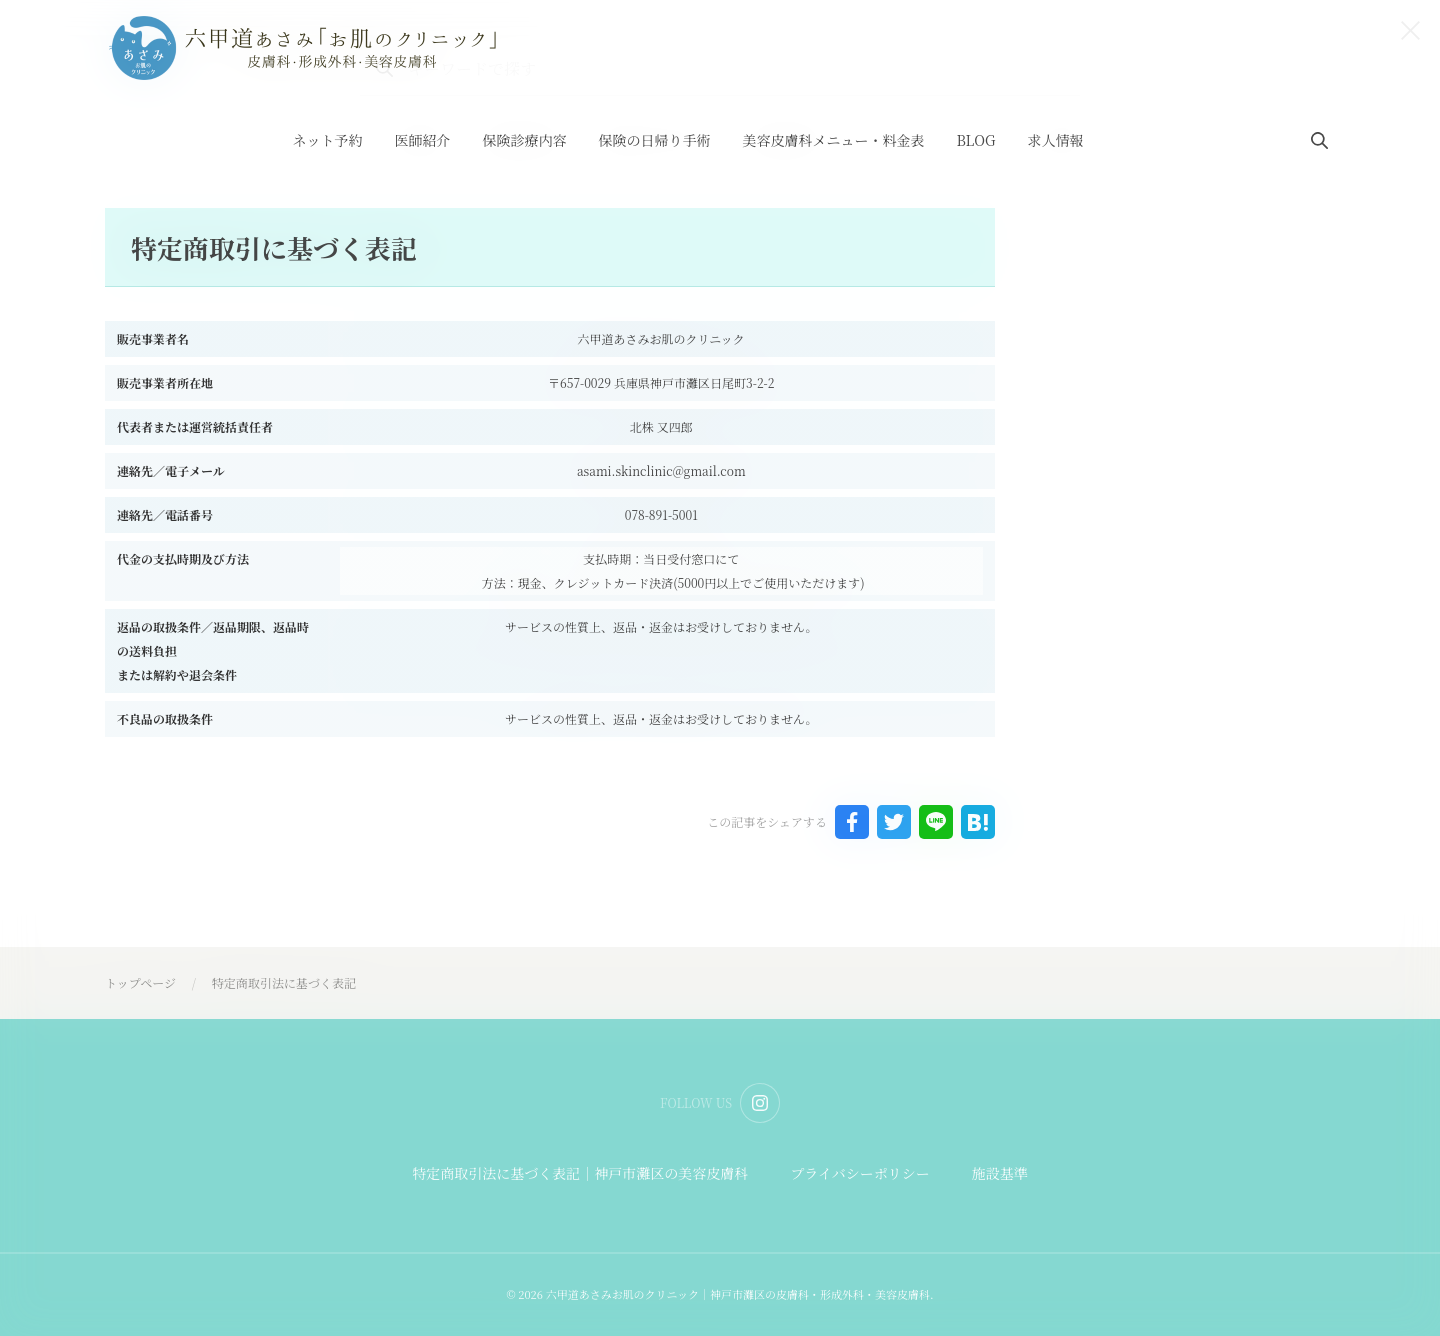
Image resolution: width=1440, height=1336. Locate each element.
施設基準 (1000, 1173)
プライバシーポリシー (859, 1173)
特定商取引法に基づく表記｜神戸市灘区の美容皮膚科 (580, 1173)
